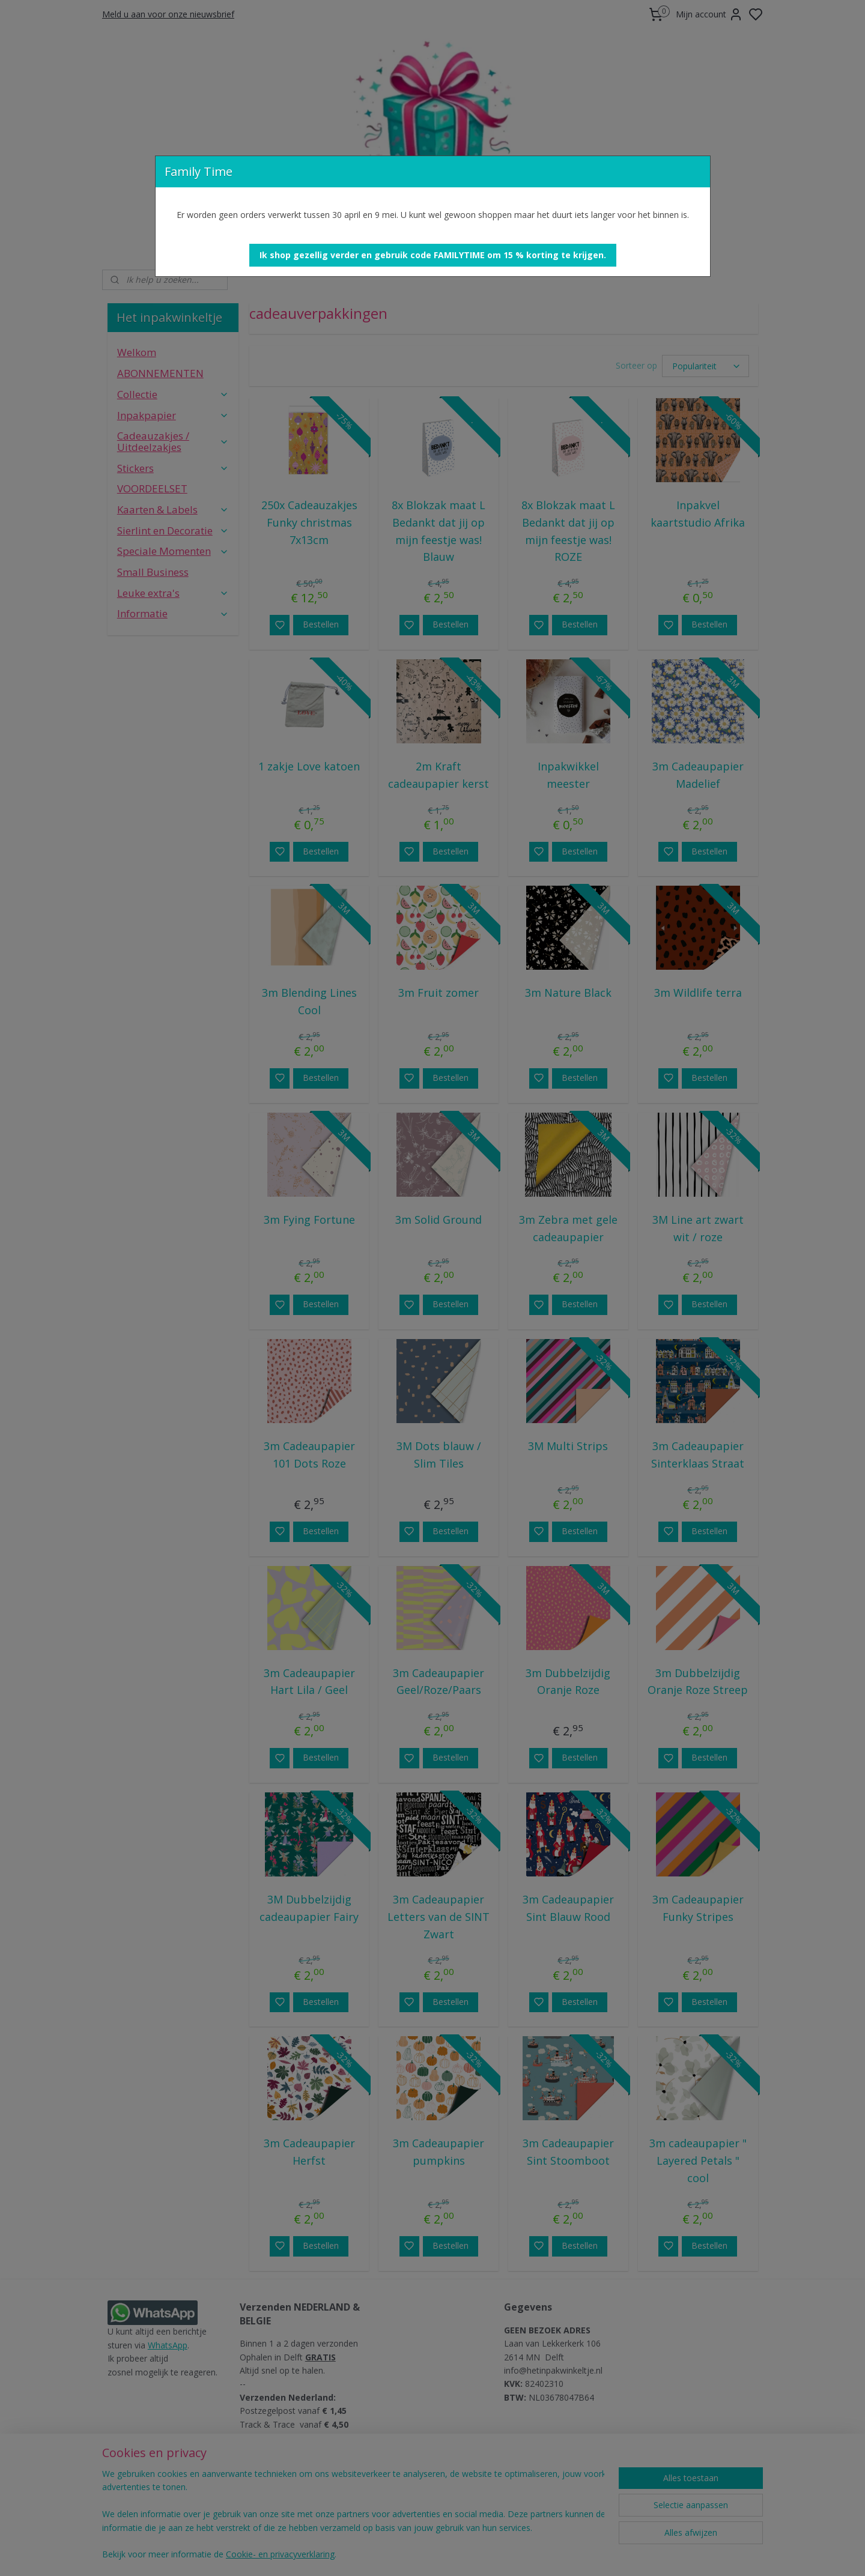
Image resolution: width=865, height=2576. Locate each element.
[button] (432, 255)
